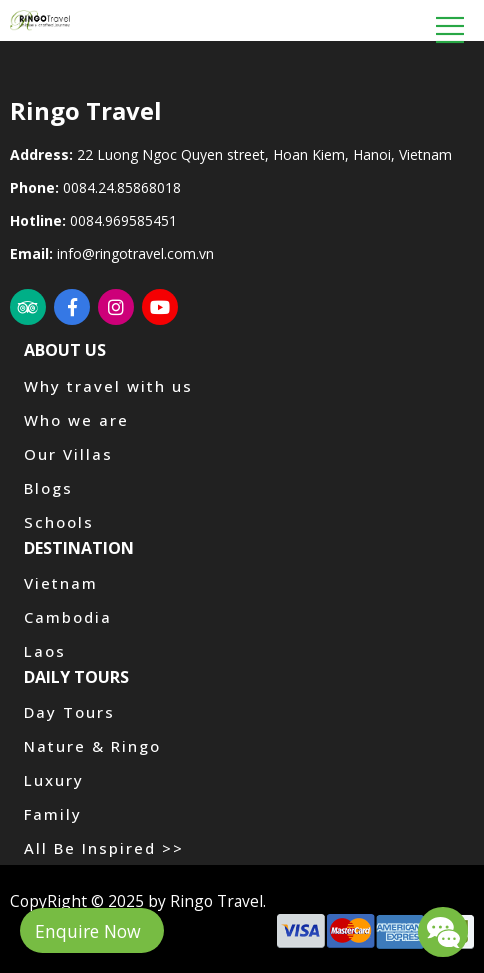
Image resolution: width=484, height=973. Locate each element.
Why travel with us (108, 386)
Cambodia (68, 617)
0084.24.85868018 (122, 187)
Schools (59, 522)
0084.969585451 (123, 220)
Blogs (48, 488)
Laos (45, 651)
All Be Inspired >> (104, 848)
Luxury (54, 780)
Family (53, 814)
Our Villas (68, 454)
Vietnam (61, 583)
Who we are (76, 420)
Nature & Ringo (92, 746)
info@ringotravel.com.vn (135, 253)
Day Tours (69, 712)
